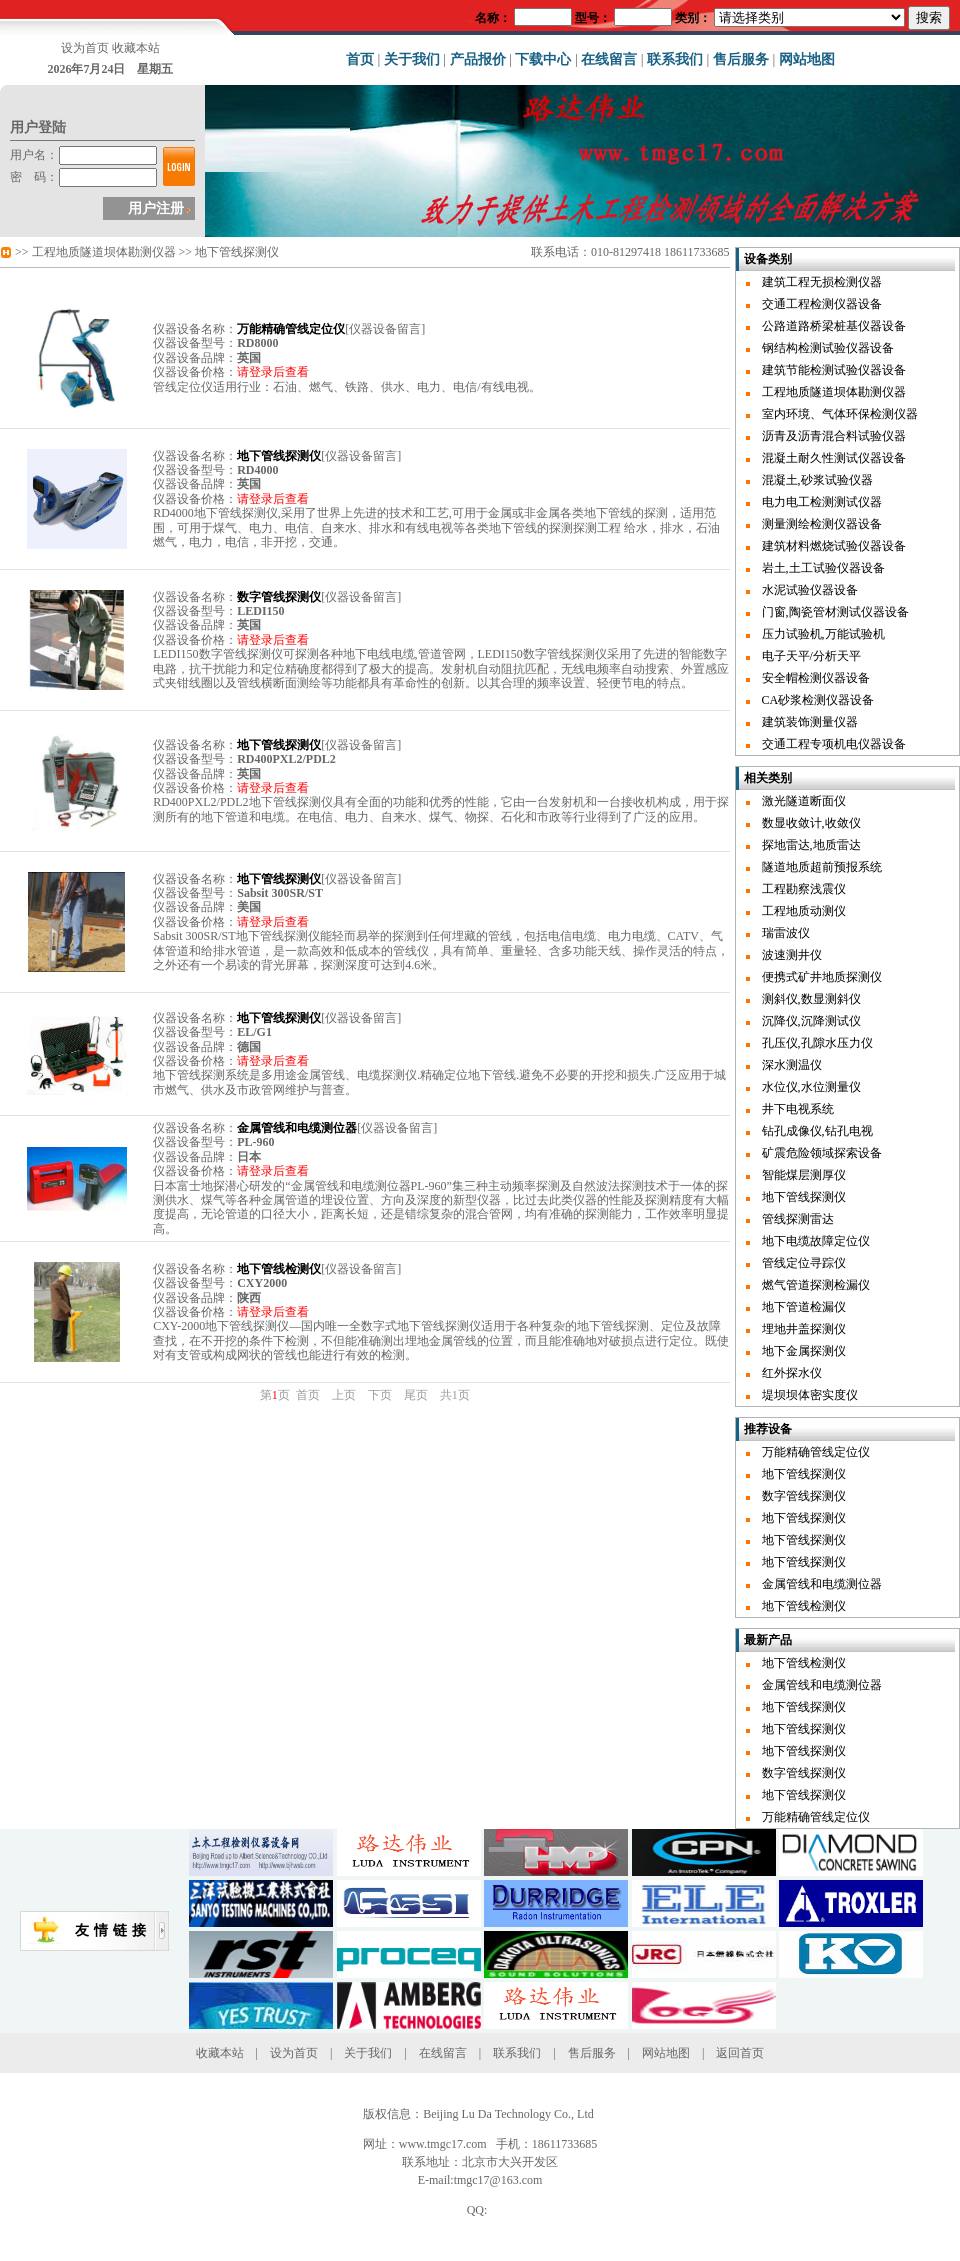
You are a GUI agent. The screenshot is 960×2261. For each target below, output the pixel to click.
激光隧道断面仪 (804, 801)
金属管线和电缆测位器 (822, 1584)
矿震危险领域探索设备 (822, 1153)
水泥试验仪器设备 (810, 590)
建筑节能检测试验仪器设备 (834, 370)
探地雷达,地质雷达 (811, 845)
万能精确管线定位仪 (816, 1452)
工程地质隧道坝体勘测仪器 (104, 252)
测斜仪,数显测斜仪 (811, 999)
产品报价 (478, 59)
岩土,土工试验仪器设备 (823, 568)
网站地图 (807, 59)
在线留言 (609, 59)
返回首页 (740, 2053)
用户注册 (156, 208)
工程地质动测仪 (804, 911)
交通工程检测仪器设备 (822, 304)
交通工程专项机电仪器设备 (834, 744)
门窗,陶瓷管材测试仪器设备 (835, 612)
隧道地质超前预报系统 (822, 867)
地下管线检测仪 (804, 1606)
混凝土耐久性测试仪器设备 (834, 458)
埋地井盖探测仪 (804, 1329)
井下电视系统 (798, 1109)
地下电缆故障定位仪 (816, 1241)
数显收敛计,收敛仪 (811, 823)
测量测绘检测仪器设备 (822, 524)
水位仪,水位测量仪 (811, 1087)
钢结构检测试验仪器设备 (828, 348)
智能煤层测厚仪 (804, 1175)
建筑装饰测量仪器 (810, 722)
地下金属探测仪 (804, 1351)
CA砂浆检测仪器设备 (818, 700)
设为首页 (85, 48)
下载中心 (543, 59)
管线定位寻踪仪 (804, 1263)
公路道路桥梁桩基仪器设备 (834, 326)
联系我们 (675, 59)
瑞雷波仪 (786, 933)
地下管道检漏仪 (804, 1307)
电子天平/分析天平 (811, 656)
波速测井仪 (792, 955)
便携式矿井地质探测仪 (822, 977)
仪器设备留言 (385, 329)
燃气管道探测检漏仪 (816, 1285)
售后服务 (741, 59)
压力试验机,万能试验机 (823, 634)
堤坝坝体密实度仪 (810, 1395)
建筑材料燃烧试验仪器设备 (834, 546)
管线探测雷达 (798, 1219)
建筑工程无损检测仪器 (822, 282)
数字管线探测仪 (804, 1496)
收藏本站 (136, 48)
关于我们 (412, 59)
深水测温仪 (792, 1065)
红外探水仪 (792, 1373)
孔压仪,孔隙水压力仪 (817, 1043)
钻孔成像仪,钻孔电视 (817, 1131)
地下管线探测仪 (237, 252)
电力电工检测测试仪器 (822, 502)
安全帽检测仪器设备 (816, 678)
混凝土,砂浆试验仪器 (817, 480)
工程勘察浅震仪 (804, 889)
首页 (360, 59)
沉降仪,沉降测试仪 (811, 1021)
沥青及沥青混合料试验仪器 (834, 436)
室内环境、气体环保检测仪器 (840, 414)
